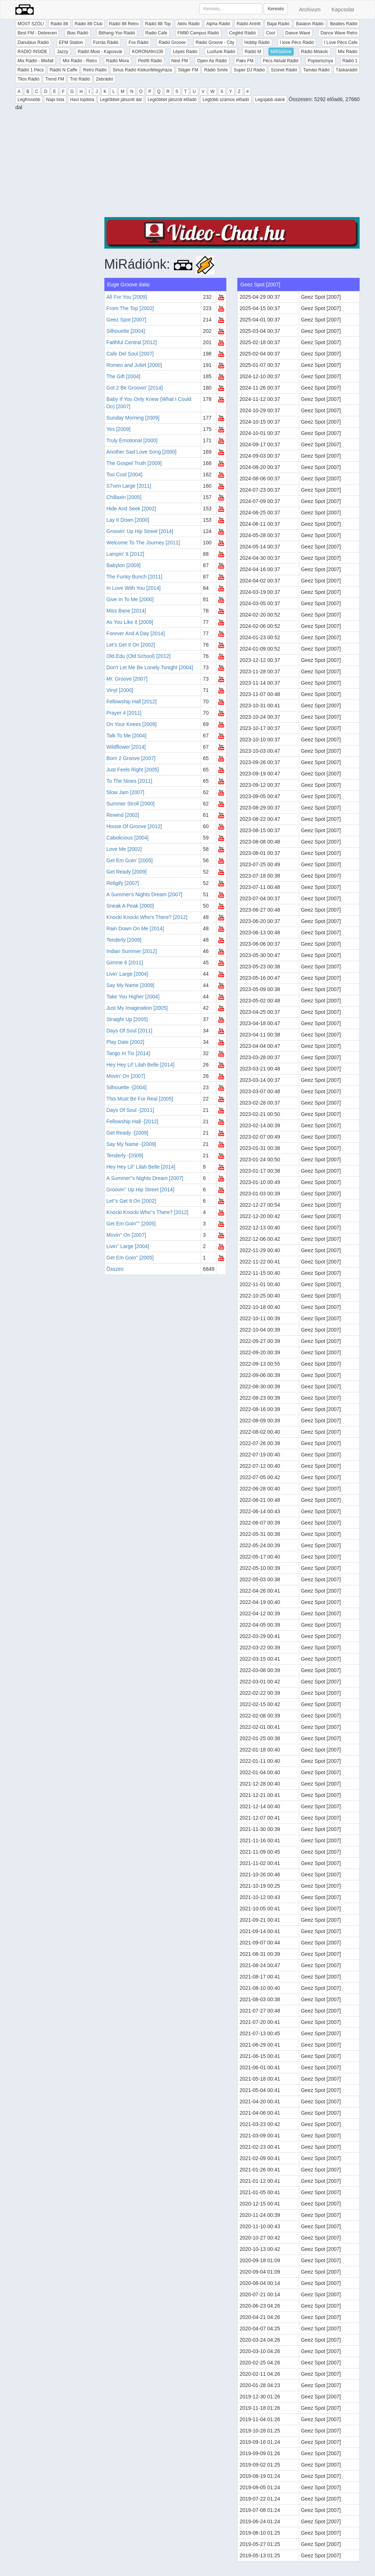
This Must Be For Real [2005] (140, 1099)
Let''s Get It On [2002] (131, 1201)
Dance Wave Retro (338, 33)
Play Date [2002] (126, 1042)
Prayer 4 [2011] (124, 713)
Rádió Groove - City (215, 42)
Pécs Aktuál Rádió (280, 60)
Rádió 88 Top (158, 23)
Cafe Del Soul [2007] (130, 354)
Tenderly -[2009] (125, 1155)
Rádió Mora (117, 60)
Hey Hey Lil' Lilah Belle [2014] (141, 1065)
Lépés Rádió (185, 51)
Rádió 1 (349, 60)
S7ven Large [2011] (129, 486)
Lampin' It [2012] (125, 554)
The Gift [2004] (124, 376)
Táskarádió (346, 69)
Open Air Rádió (212, 60)
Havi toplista (82, 99)
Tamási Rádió (316, 69)
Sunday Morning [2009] (133, 418)
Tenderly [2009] (124, 940)
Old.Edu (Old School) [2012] (139, 656)
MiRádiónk (281, 51)
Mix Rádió (347, 51)
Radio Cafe (156, 33)
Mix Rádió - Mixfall (35, 60)
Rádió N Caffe (63, 69)
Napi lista (55, 99)
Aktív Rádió (188, 23)
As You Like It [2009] (130, 622)
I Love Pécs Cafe (340, 42)
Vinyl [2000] (120, 690)
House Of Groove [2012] (134, 826)
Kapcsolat (343, 9)
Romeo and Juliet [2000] (134, 365)
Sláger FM (188, 69)
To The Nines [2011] (129, 781)
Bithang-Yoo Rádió (117, 33)
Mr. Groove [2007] (127, 679)
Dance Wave (297, 33)
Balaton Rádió (309, 23)
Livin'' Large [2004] (128, 1246)
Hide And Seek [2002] (131, 508)
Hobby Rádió (257, 42)
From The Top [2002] (130, 308)
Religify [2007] (123, 883)
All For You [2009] (127, 297)
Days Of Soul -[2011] (130, 1110)
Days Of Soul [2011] (129, 1031)
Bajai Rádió (278, 23)
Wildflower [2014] (126, 747)
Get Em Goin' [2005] (130, 860)
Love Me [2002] (124, 849)
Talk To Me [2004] (126, 735)
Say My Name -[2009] (131, 1144)
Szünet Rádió (284, 69)
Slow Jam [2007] (126, 792)
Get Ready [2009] (127, 872)
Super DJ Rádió (249, 69)
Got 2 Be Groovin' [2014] (135, 388)
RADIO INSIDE (32, 51)
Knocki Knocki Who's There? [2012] (147, 917)
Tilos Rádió (29, 79)
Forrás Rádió (105, 42)
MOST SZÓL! (31, 23)
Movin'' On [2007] (126, 1235)
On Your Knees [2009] (132, 724)
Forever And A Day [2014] (136, 633)
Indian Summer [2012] (132, 951)
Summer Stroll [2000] (131, 804)
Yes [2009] (119, 429)
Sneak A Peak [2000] (130, 906)
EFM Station (71, 42)
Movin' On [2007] (126, 1076)
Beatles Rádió (343, 23)
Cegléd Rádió (242, 33)
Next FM (179, 60)
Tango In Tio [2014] (128, 1053)
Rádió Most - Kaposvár (100, 51)
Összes (115, 1269)
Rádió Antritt (248, 23)
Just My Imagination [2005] (137, 1008)
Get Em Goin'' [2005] (130, 1258)
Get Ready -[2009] (127, 1133)
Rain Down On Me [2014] (135, 928)
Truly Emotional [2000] (132, 440)
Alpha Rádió (218, 23)
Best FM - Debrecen (37, 33)
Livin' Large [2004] (127, 974)
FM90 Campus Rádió (198, 33)
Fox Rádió (139, 42)
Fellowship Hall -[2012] (133, 1121)
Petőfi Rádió (150, 60)
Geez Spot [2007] (126, 320)
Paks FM (244, 60)
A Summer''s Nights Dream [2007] (145, 1178)
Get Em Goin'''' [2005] (131, 1223)
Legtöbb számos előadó (226, 99)
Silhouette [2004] (126, 331)
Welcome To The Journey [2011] (143, 543)
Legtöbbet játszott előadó (172, 99)
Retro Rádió (95, 69)
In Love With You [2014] (134, 588)
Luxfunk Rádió (221, 51)
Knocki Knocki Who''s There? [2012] (148, 1212)
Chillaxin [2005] (124, 497)
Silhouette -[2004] (127, 1087)
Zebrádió (104, 79)
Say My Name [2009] (131, 985)
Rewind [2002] (123, 815)
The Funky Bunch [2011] (135, 577)
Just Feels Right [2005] (133, 770)
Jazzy (62, 51)
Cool (270, 33)
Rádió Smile (216, 69)
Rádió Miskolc (314, 51)
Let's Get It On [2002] (131, 645)
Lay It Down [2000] (128, 520)
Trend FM (54, 79)
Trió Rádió (80, 79)
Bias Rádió (77, 33)
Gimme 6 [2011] (125, 962)
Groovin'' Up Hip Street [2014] (140, 1189)
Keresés (276, 8)
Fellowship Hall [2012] (132, 701)
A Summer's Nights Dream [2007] (144, 894)
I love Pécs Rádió (297, 42)
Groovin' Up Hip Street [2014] (140, 531)
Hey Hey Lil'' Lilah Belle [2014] (141, 1167)
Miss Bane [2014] (126, 611)
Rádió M (253, 51)
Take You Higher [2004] (133, 996)
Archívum (309, 9)
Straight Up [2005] (127, 1019)
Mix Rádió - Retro (80, 60)
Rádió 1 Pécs (31, 69)
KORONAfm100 (147, 51)
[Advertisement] (232, 166)
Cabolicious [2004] (128, 838)
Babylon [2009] (124, 565)
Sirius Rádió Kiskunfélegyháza (142, 69)
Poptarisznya (320, 60)
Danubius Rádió (33, 42)
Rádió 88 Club (89, 23)
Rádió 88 (59, 23)
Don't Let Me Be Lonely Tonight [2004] (150, 667)
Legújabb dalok (270, 99)
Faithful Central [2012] (132, 342)
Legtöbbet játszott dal (121, 99)
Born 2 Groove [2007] (131, 758)
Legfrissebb (29, 99)
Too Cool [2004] (124, 474)
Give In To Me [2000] (130, 599)
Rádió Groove (172, 42)
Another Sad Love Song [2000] (142, 452)
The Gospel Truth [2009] (134, 463)
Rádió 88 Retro (124, 23)
